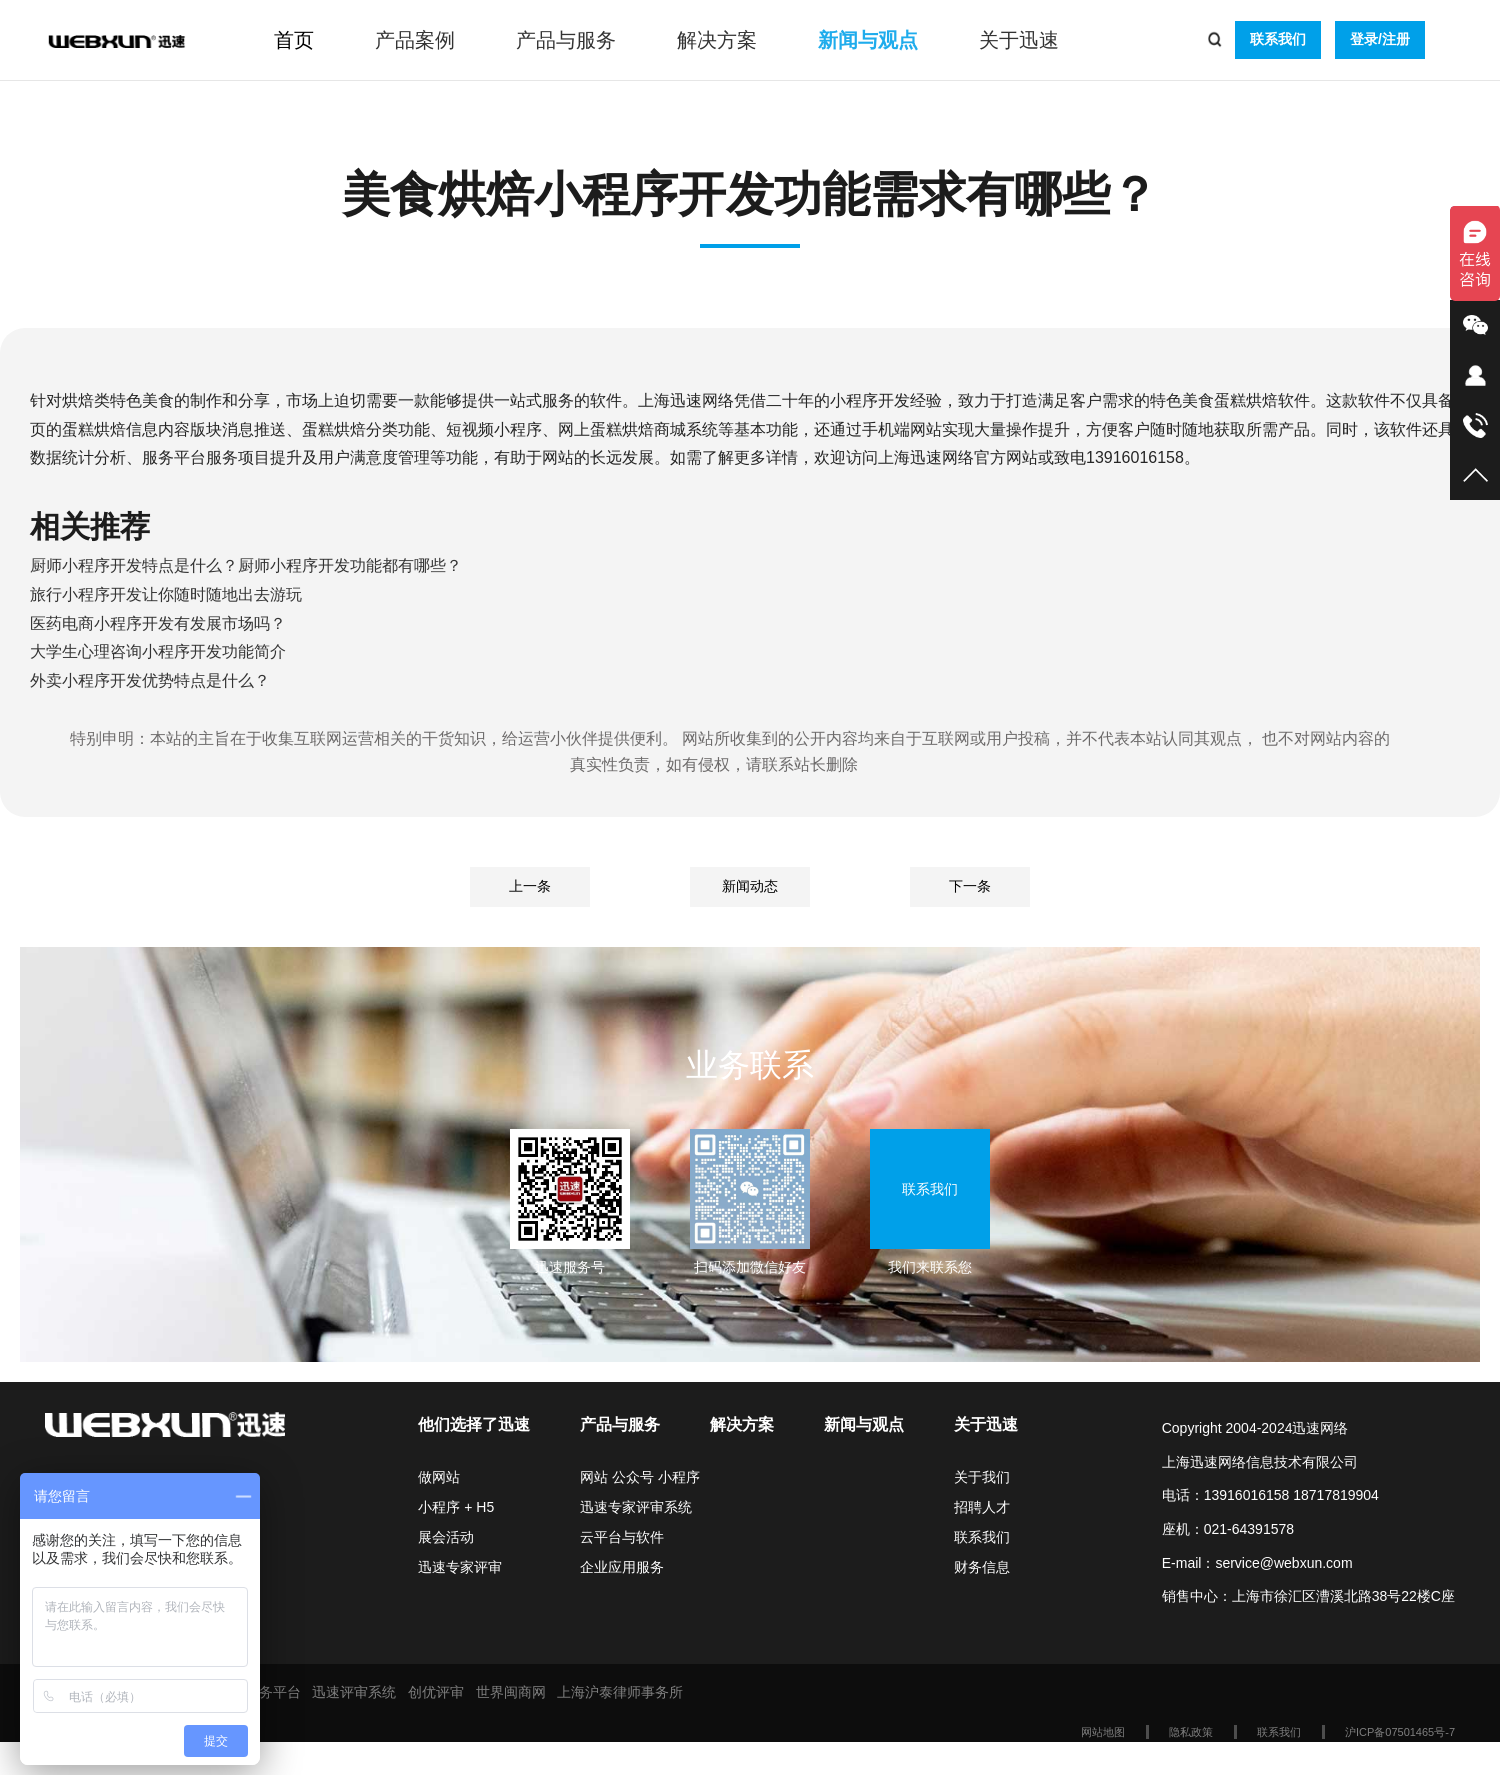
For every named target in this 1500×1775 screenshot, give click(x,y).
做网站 (439, 1477)
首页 (294, 40)
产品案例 (415, 40)
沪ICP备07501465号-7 (1400, 1732)
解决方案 (717, 40)
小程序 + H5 (456, 1507)
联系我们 (1278, 39)
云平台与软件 (622, 1537)
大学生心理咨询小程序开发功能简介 (158, 651)
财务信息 (982, 1567)
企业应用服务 (622, 1567)
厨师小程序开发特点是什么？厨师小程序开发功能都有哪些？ (246, 565)
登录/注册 (1380, 39)
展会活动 (446, 1537)
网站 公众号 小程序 (640, 1477)
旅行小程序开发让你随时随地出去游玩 (166, 594)
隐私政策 (1191, 1732)
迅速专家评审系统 (636, 1507)
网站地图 (1103, 1732)
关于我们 (982, 1477)
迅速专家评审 (460, 1567)
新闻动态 (750, 886)
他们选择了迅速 (474, 1424)
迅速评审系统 (354, 1692)
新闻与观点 (868, 40)
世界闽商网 (511, 1692)
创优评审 (436, 1692)
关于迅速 (1019, 40)
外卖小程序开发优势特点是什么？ (150, 680)
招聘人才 (982, 1507)
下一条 (970, 886)
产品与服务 (566, 40)
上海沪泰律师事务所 (620, 1692)
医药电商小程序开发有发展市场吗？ (158, 623)
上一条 (530, 886)
